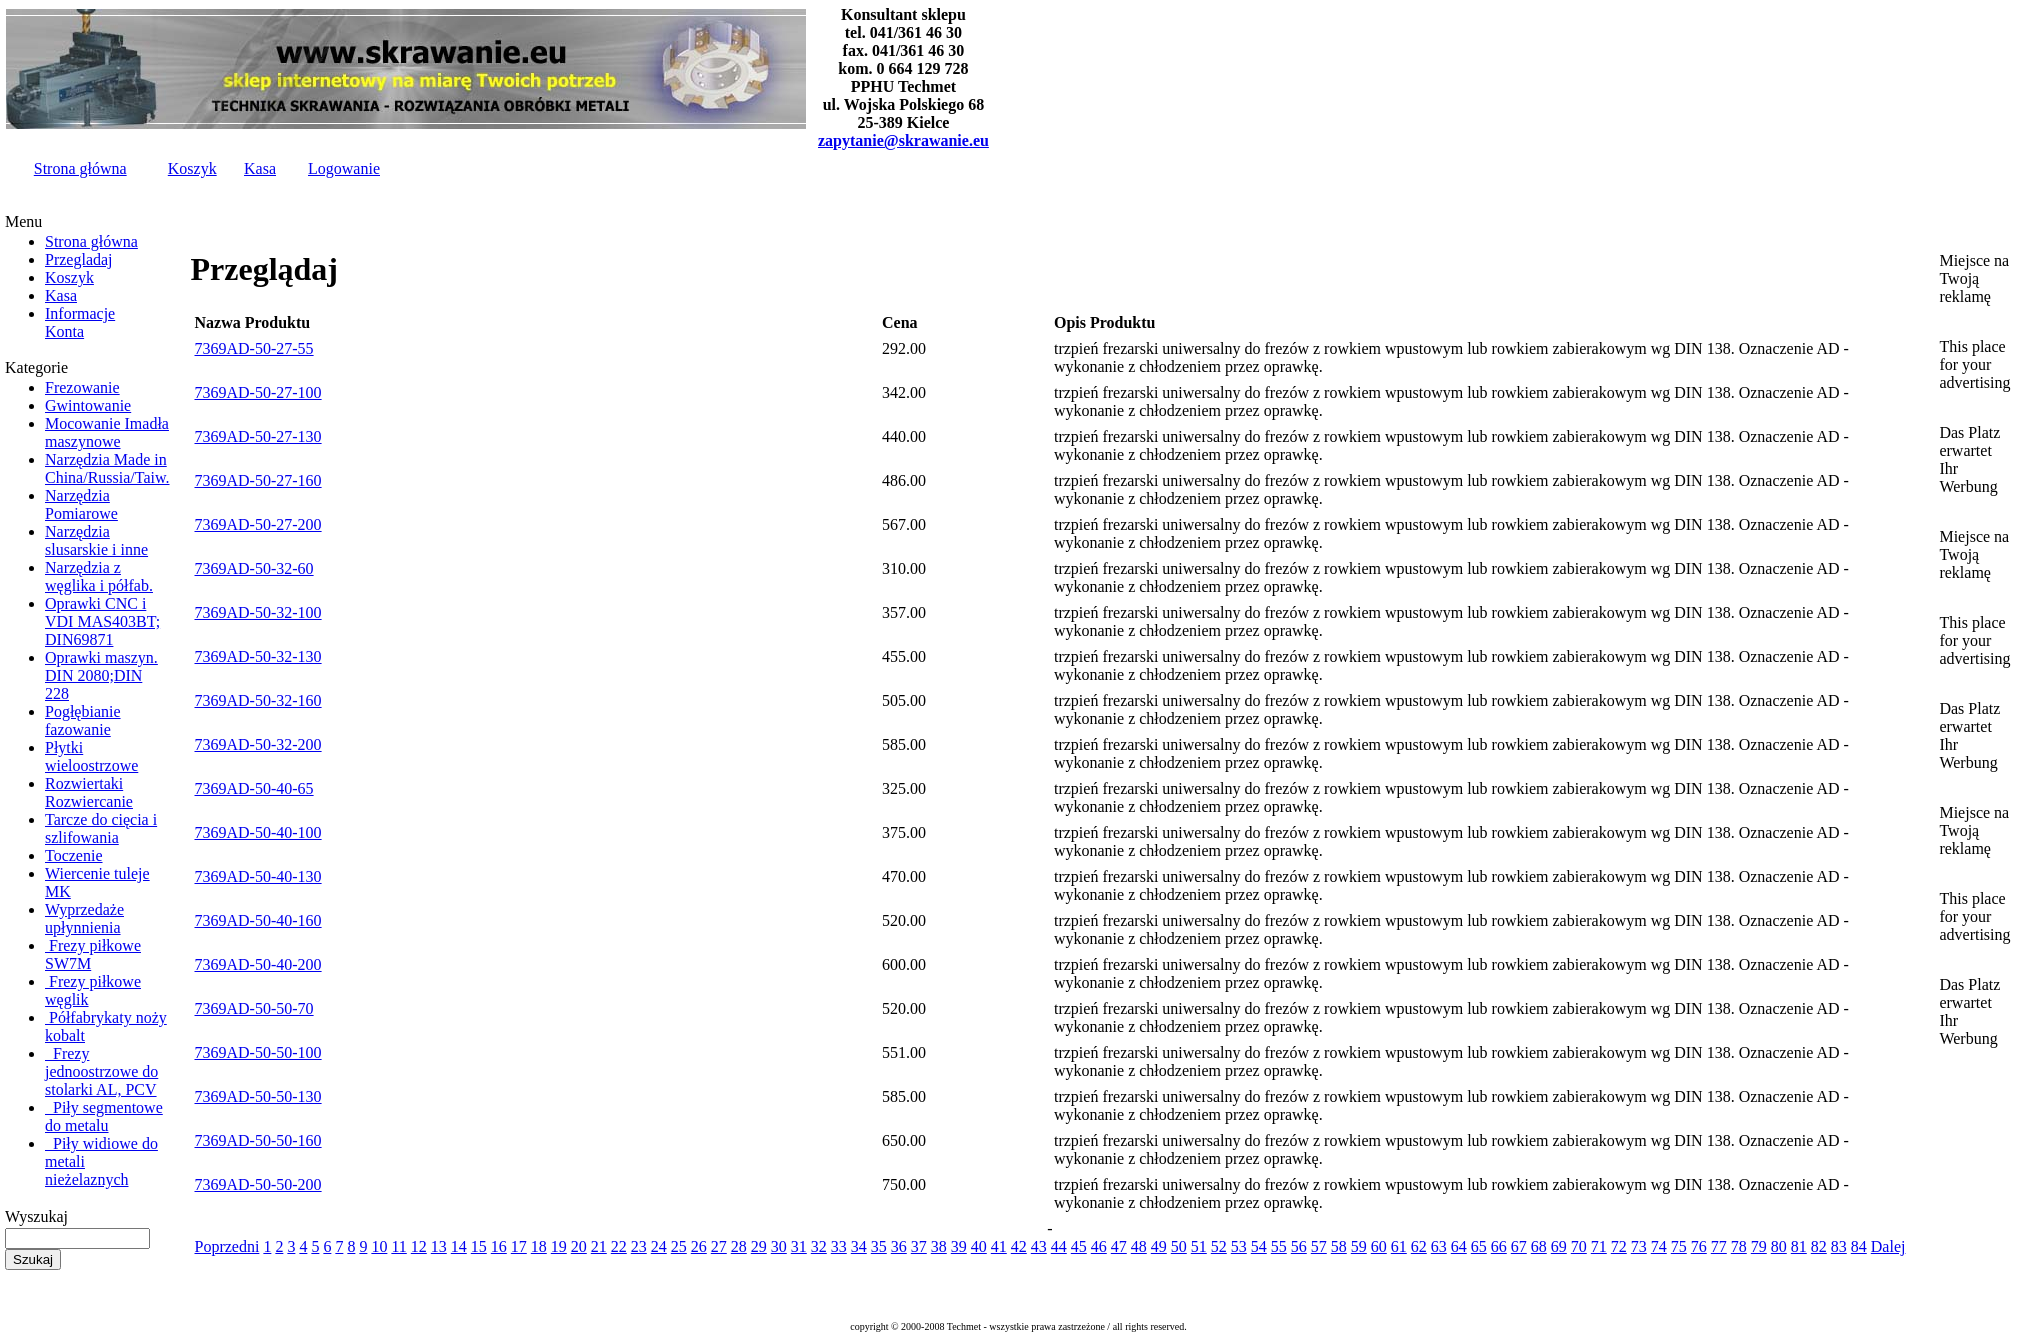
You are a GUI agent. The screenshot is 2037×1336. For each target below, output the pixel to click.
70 (1579, 1246)
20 (579, 1246)
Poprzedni (227, 1246)
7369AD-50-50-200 (258, 1184)
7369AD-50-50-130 (258, 1096)
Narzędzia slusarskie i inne (96, 540)
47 (1119, 1246)
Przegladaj (79, 259)
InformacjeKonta (80, 322)
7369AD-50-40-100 (258, 832)
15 (479, 1246)
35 (879, 1246)
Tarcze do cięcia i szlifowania (101, 828)
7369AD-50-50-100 (258, 1052)
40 (979, 1246)
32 (819, 1246)
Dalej (1888, 1246)
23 (639, 1246)
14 (459, 1246)
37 (919, 1246)
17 (519, 1246)
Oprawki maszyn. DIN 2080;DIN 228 (101, 675)
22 (619, 1246)
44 (1059, 1246)
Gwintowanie (88, 405)
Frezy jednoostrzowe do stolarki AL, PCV (101, 1071)
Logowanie (344, 168)
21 (599, 1246)
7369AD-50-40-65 (254, 788)
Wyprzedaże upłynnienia (84, 918)
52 (1219, 1246)
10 (379, 1246)
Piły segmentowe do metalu (104, 1116)
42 (1019, 1246)
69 (1559, 1246)
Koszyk (192, 168)
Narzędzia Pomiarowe (81, 504)
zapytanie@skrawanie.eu (903, 140)
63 (1439, 1246)
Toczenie (74, 855)
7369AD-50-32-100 (258, 612)
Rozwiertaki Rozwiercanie (89, 792)
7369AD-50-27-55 (254, 348)
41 (999, 1246)
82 (1819, 1246)
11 (398, 1246)
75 (1679, 1246)
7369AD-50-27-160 (258, 480)
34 (859, 1246)
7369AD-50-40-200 (258, 964)
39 (959, 1246)
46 (1099, 1246)
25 (679, 1246)
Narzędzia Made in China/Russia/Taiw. (107, 468)
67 (1519, 1246)
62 (1419, 1246)
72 (1619, 1246)
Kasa (260, 168)
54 (1259, 1246)
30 (779, 1246)
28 (739, 1246)
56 (1299, 1246)
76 (1699, 1246)
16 (499, 1246)
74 (1659, 1246)
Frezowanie (82, 387)
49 (1159, 1246)
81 (1799, 1246)
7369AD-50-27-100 (258, 392)
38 (939, 1246)
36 (899, 1246)
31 (799, 1246)
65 (1479, 1246)
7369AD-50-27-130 (258, 436)
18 (539, 1246)
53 (1239, 1246)
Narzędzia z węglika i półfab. (99, 576)
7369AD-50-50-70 (254, 1008)
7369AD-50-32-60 (254, 568)
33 (839, 1246)
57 (1319, 1246)
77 (1719, 1246)
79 (1759, 1246)
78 (1739, 1246)
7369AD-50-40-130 (258, 876)
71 (1599, 1246)
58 (1339, 1246)
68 (1539, 1246)
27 (719, 1246)
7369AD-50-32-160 (258, 700)
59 (1359, 1246)
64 (1459, 1246)
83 (1839, 1246)
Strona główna (80, 168)
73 (1639, 1246)
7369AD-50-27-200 (258, 524)
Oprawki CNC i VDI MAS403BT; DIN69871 (102, 621)
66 (1499, 1246)
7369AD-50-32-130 (258, 656)
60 (1379, 1246)
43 (1039, 1246)
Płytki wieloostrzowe (91, 756)
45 (1079, 1246)
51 (1199, 1246)
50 (1179, 1246)
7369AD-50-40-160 (258, 920)
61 (1399, 1246)
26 (699, 1246)
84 (1859, 1246)
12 (419, 1246)
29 (759, 1246)
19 (559, 1246)
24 (659, 1246)
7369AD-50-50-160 (258, 1140)
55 (1279, 1246)
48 (1139, 1246)
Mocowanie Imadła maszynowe (107, 432)
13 (439, 1246)
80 (1779, 1246)
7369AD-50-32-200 (258, 744)
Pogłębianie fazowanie (83, 720)
